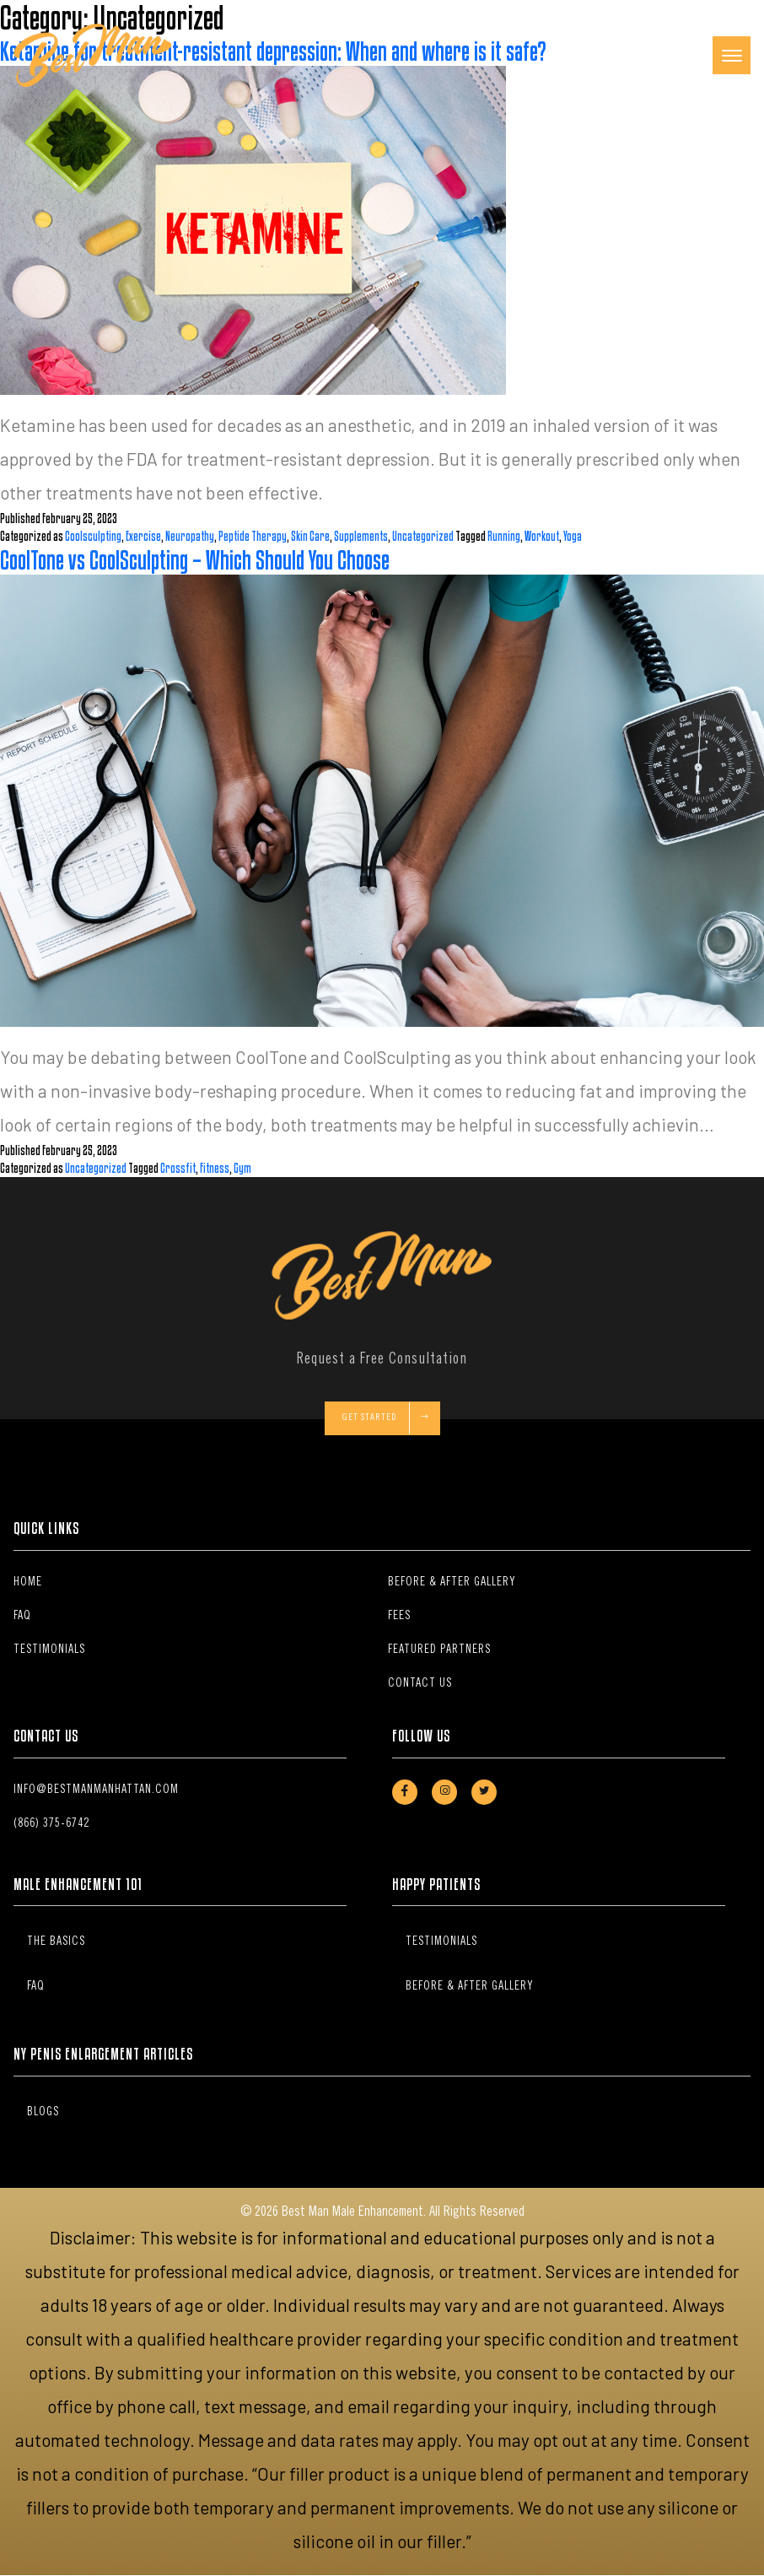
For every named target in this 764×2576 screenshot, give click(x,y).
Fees (399, 1617)
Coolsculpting (93, 536)
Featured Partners (439, 1650)
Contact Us (420, 1684)
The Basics (56, 1942)
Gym (242, 1168)
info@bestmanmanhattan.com (96, 1790)
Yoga (572, 536)
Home (27, 1583)
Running (503, 536)
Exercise (143, 536)
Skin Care (310, 536)
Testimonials (49, 1650)
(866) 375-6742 (51, 1824)
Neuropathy (189, 536)
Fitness (214, 1168)
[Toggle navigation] (732, 55)
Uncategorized (423, 536)
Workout (542, 536)
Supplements (361, 536)
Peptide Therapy (252, 536)
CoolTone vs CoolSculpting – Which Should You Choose (195, 560)
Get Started (386, 1419)
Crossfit (178, 1168)
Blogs (43, 2113)
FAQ (22, 1617)
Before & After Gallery (451, 1583)
